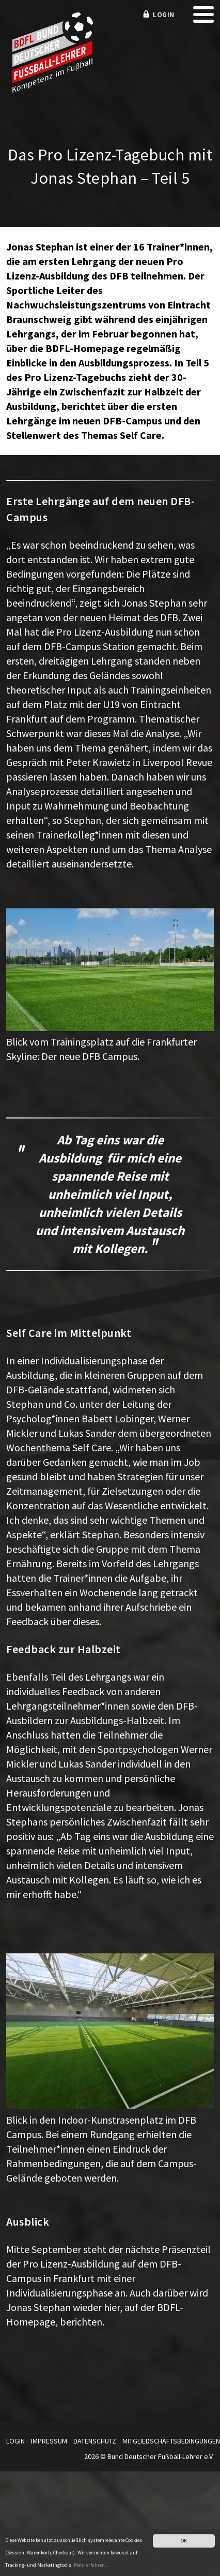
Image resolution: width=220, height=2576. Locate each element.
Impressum (49, 2441)
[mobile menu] (203, 18)
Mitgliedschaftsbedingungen (171, 2441)
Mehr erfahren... (91, 2568)
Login (15, 2441)
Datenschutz (94, 2441)
